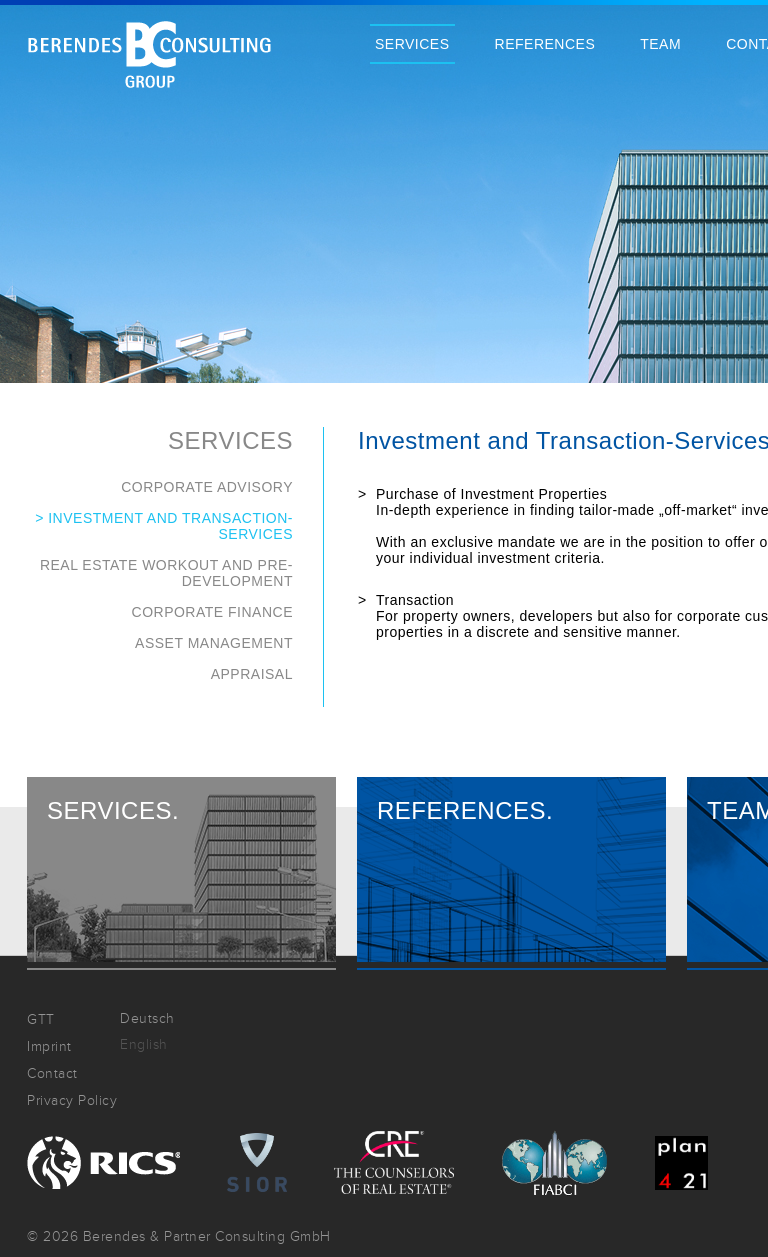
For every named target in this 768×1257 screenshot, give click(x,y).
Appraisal (252, 674)
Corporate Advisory (207, 487)
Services (412, 44)
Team (660, 44)
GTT (41, 1019)
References (545, 44)
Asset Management (214, 643)
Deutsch (147, 1018)
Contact (52, 1073)
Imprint (49, 1046)
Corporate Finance (212, 612)
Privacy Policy (72, 1100)
